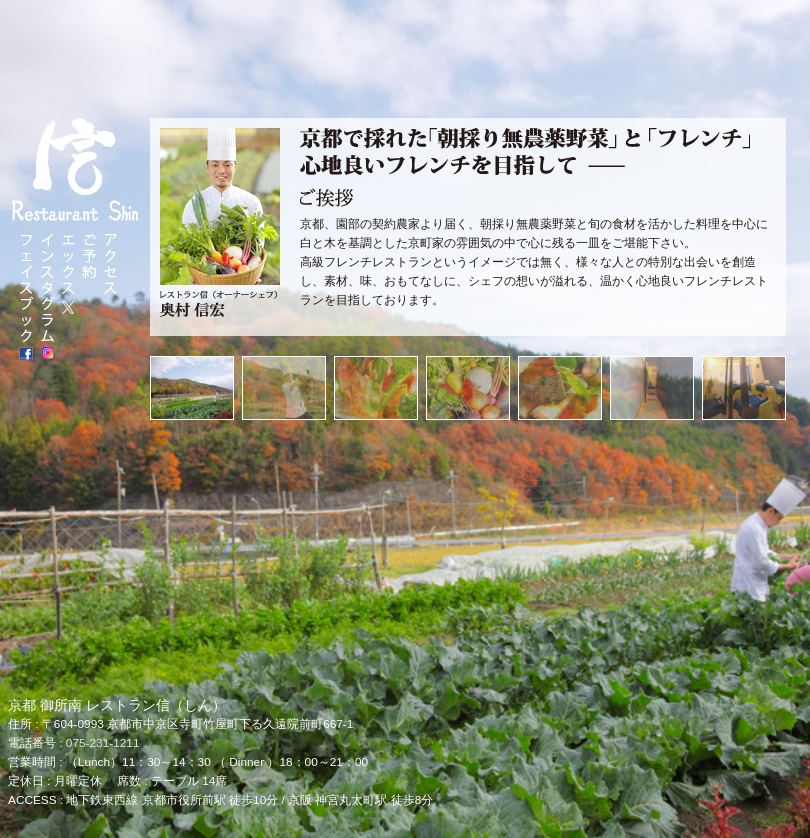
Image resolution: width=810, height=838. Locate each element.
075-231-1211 (103, 743)
